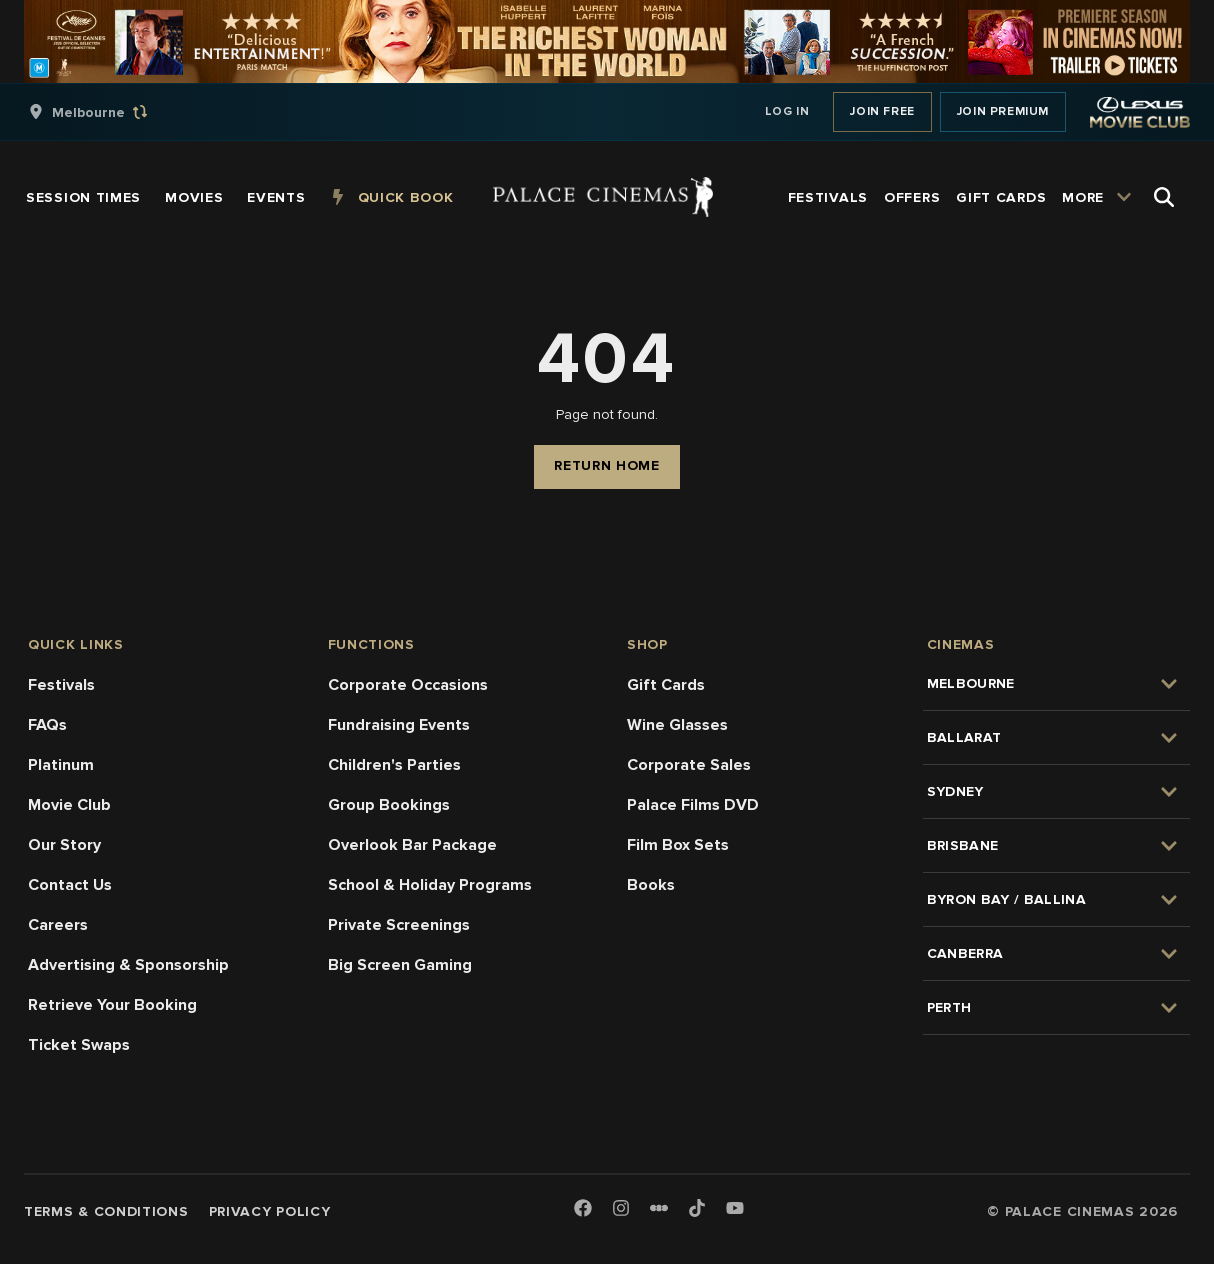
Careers (58, 925)
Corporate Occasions (408, 685)
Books (651, 885)
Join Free (882, 111)
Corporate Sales (689, 765)
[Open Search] (1164, 197)
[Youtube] (735, 1209)
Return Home (607, 465)
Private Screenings (399, 925)
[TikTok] (697, 1208)
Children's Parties (394, 765)
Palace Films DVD (693, 805)
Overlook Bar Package (412, 845)
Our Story (64, 845)
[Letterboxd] (659, 1208)
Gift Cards (666, 685)
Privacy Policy (270, 1211)
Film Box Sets (678, 845)
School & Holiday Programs (430, 885)
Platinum (61, 765)
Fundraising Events (399, 725)
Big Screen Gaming (400, 965)
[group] (109, 112)
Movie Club (69, 805)
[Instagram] (621, 1209)
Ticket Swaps (79, 1045)
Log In (787, 111)
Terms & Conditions (106, 1211)
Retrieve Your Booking (112, 1005)
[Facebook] (583, 1209)
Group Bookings (389, 805)
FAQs (47, 725)
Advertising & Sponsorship (128, 965)
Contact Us (70, 885)
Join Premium (1003, 111)
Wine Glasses (677, 725)
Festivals (61, 685)
